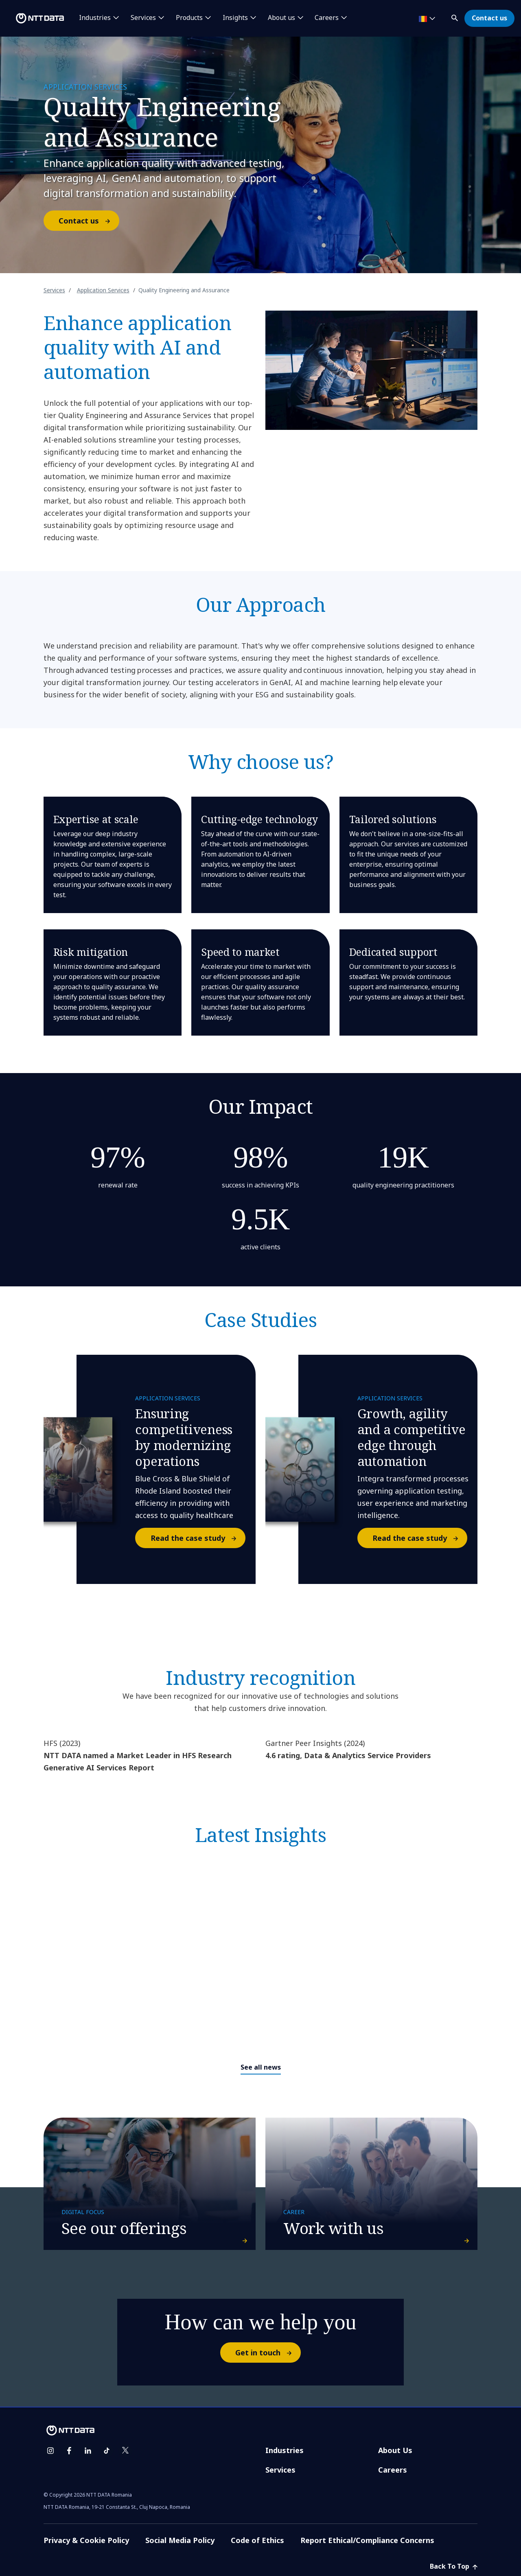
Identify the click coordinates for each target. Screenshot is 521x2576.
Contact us (489, 17)
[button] (455, 16)
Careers (392, 2470)
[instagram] (50, 2451)
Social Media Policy (180, 2540)
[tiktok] (107, 2451)
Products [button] (189, 18)
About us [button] (281, 18)
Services (54, 290)
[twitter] (125, 2451)
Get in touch (267, 2352)
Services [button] (143, 18)
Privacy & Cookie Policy (86, 2540)
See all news (261, 2067)
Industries (284, 2450)
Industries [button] (95, 18)
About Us (395, 2450)
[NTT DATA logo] (33, 18)
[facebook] (69, 2451)
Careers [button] (327, 18)
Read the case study (198, 1538)
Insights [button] (235, 18)
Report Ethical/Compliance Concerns (367, 2540)
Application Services (103, 290)
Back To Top (453, 2566)
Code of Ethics (257, 2540)
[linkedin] (88, 2451)
